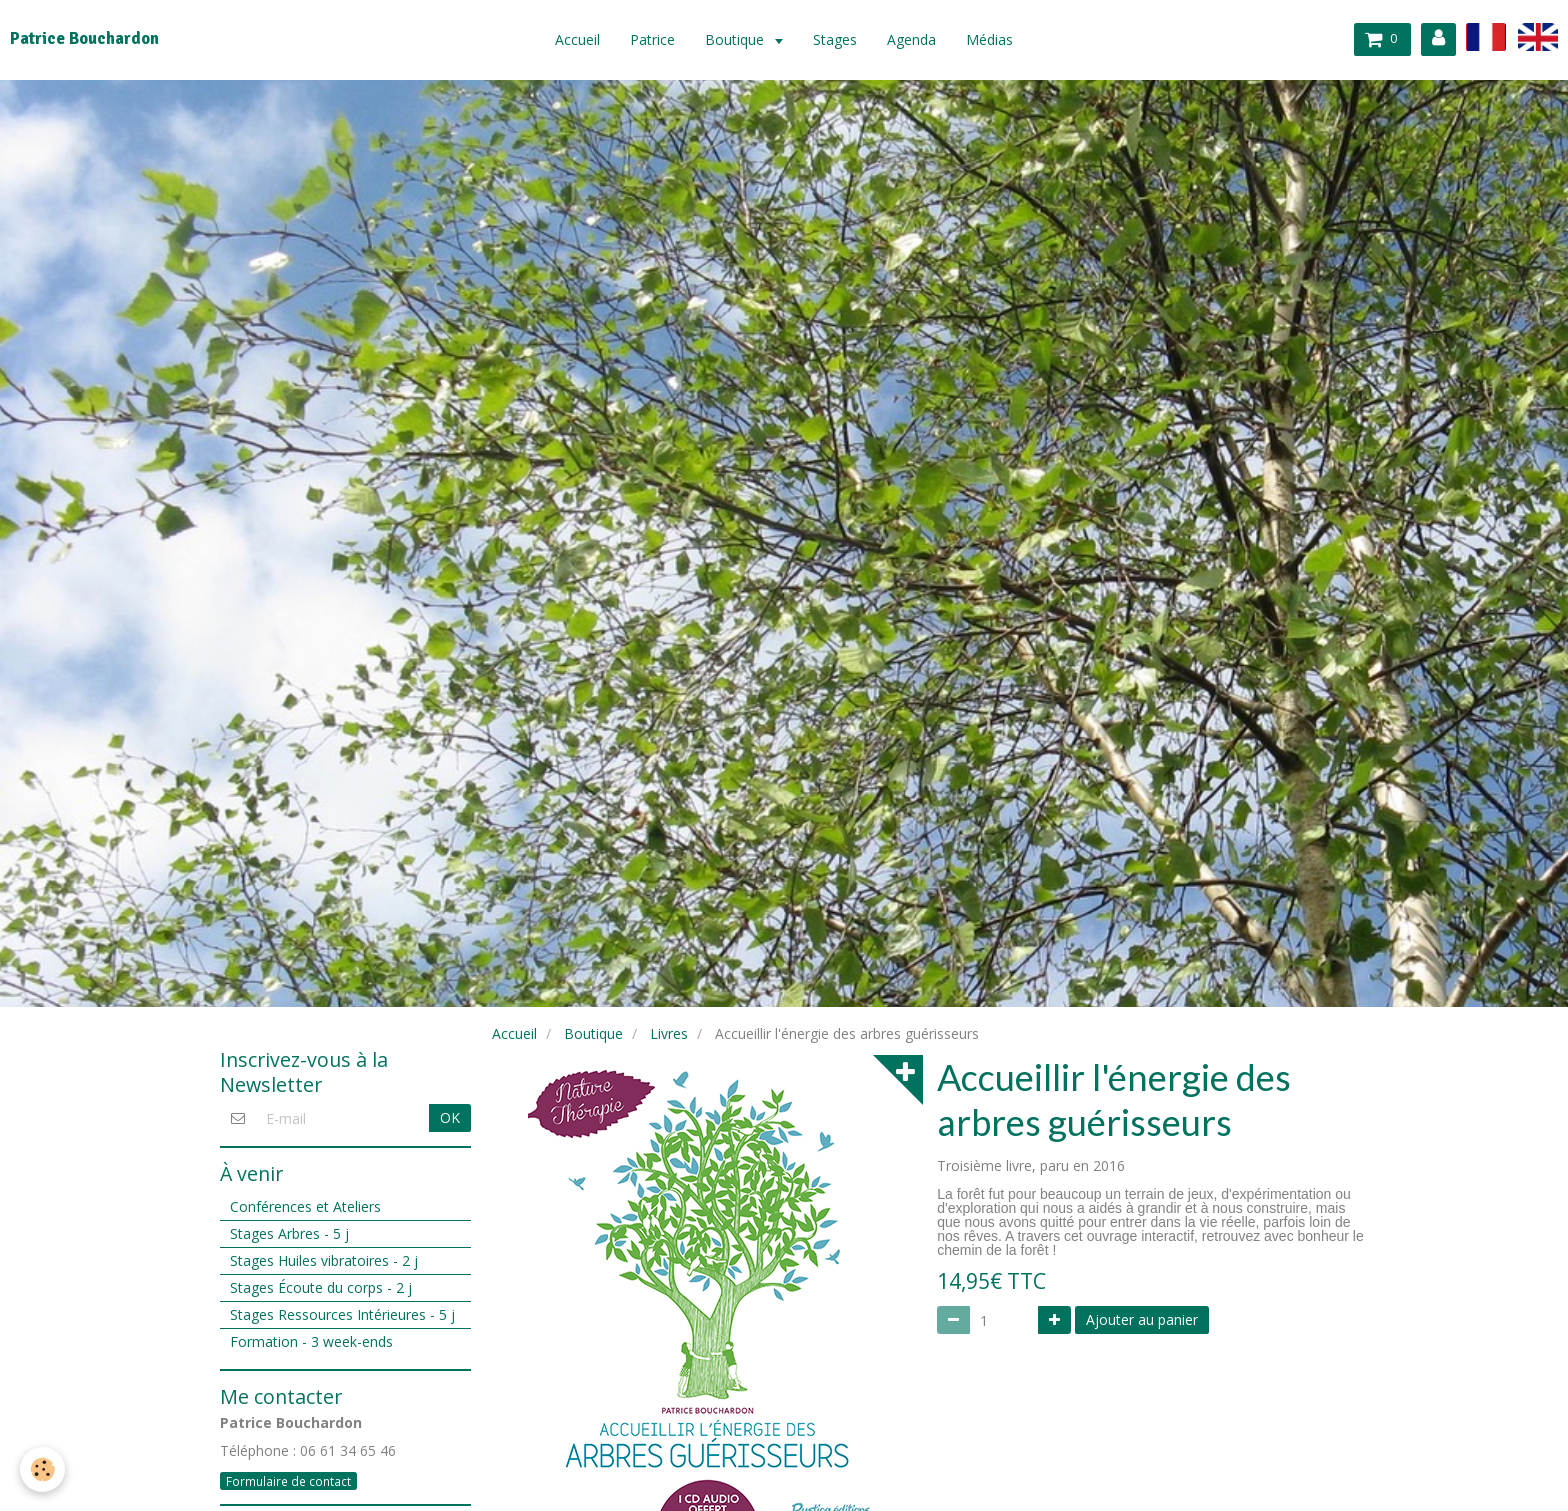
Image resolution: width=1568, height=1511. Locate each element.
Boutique (736, 39)
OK (450, 1117)
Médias (989, 39)
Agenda (911, 39)
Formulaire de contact (288, 1481)
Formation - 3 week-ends (311, 1341)
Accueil (577, 39)
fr (1486, 36)
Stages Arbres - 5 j (289, 1233)
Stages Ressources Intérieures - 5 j (342, 1314)
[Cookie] (42, 1469)
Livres (669, 1033)
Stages (835, 39)
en (1538, 36)
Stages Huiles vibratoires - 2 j (324, 1260)
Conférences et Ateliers (305, 1206)
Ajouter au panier (1142, 1319)
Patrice (652, 39)
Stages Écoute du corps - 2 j (321, 1287)
